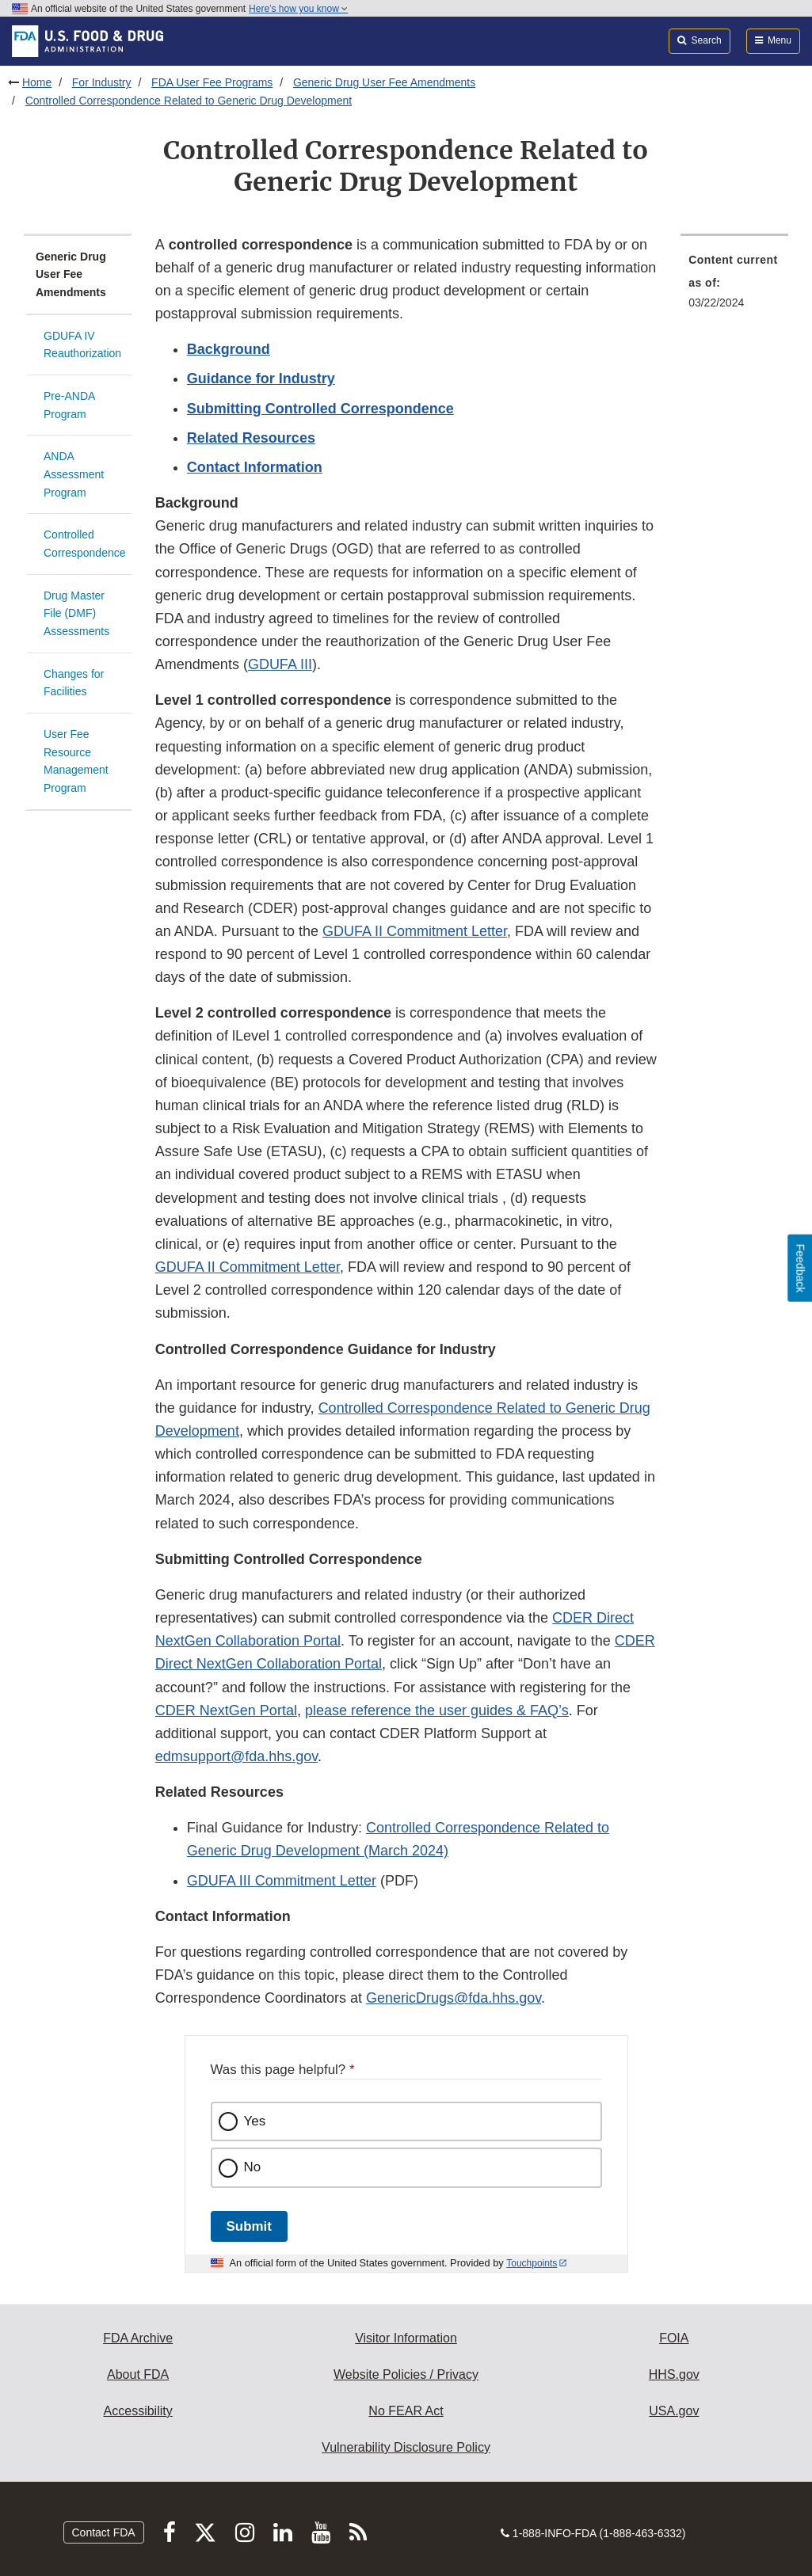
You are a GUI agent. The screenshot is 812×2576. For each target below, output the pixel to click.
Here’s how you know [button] (298, 8)
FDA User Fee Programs (212, 82)
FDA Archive (138, 2338)
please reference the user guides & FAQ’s (437, 1710)
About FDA (138, 2374)
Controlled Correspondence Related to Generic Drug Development (188, 100)
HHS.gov (674, 2374)
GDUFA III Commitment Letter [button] (281, 1881)
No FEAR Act (405, 2411)
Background (228, 349)
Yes (255, 2121)
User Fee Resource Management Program (76, 761)
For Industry (102, 82)
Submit (249, 2226)
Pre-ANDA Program (69, 405)
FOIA (673, 2338)
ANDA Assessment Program (74, 474)
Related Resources (251, 438)
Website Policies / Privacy (406, 2374)
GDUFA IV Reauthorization (82, 344)
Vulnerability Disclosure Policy (406, 2447)
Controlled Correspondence (85, 543)
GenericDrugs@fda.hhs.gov (453, 1998)
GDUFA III (280, 664)
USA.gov (674, 2411)
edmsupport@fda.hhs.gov (236, 1756)
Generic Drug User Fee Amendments (384, 82)
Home (36, 82)
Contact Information (254, 467)
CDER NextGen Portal (226, 1710)
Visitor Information (406, 2338)
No (252, 2167)
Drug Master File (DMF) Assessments (76, 613)
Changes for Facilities (74, 683)
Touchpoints (531, 2263)
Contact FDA (103, 2532)
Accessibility (138, 2411)
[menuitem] (734, 286)
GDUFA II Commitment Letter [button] (414, 931)
